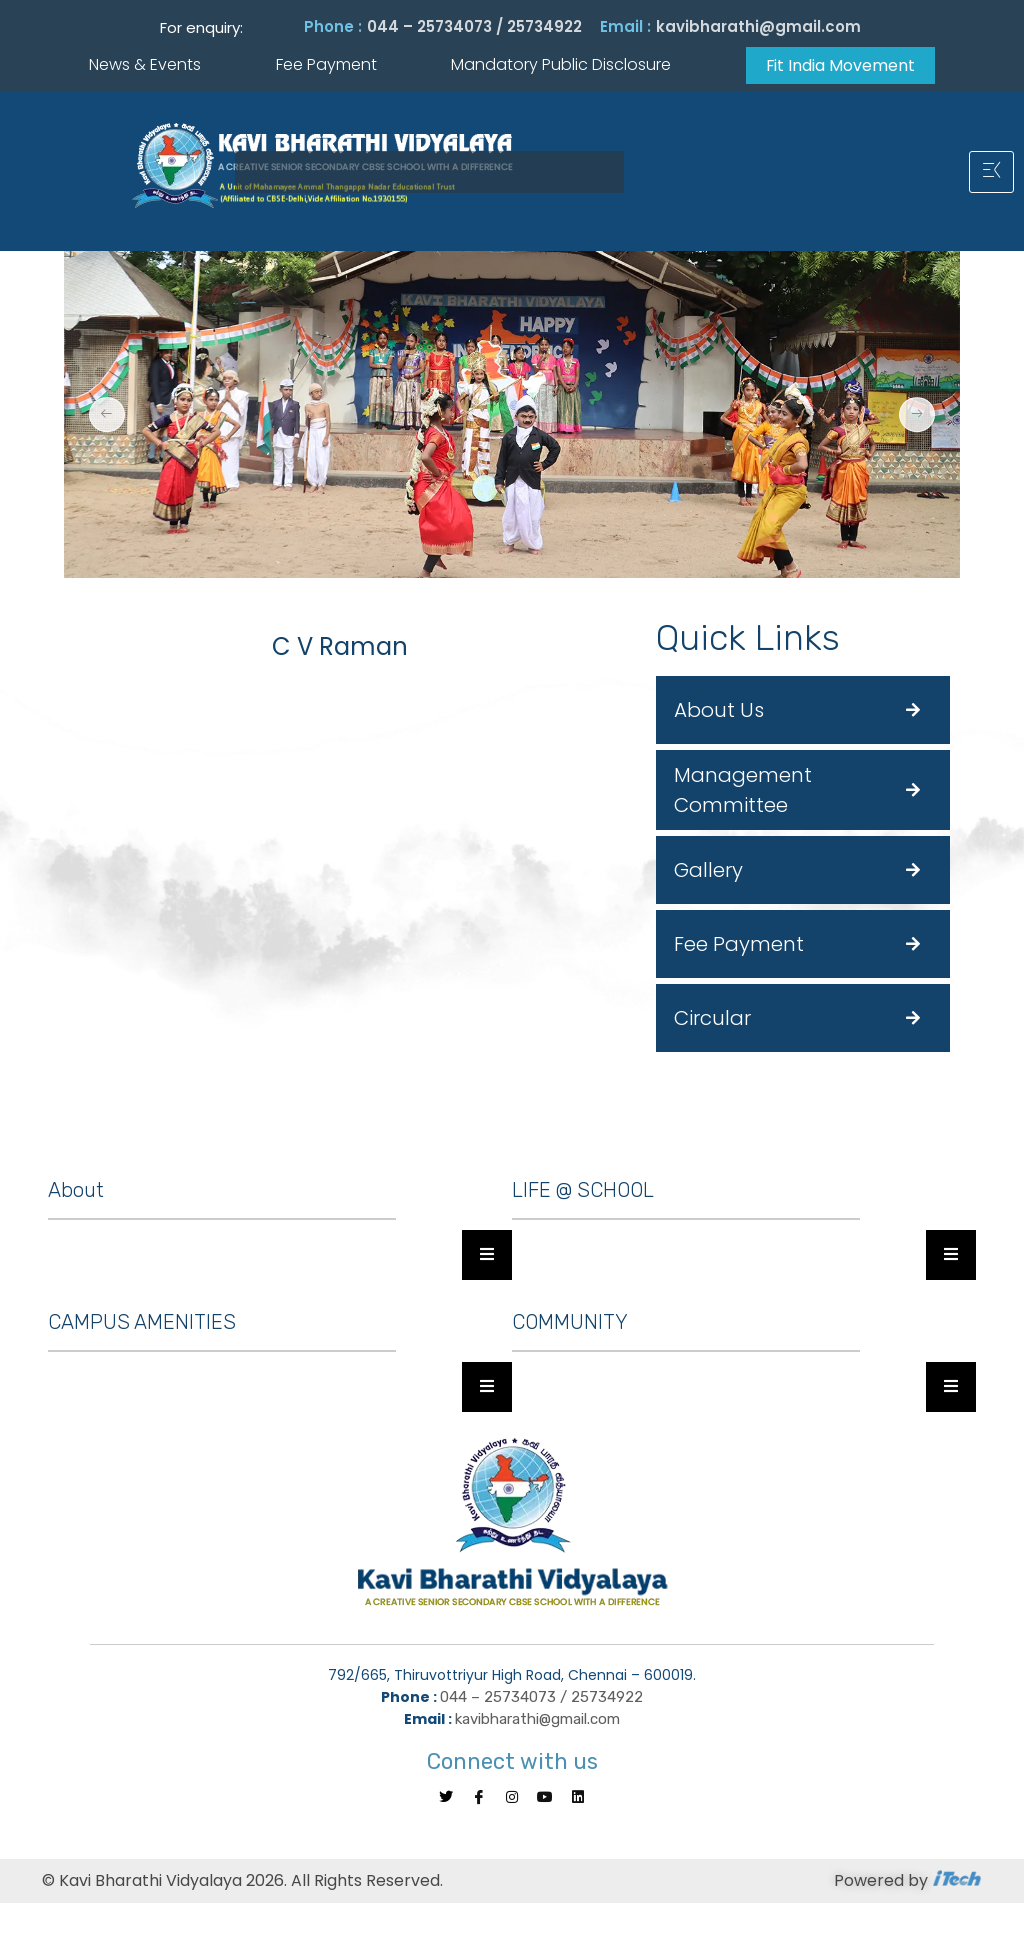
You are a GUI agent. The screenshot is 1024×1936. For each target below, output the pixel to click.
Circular (712, 1018)
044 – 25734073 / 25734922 (474, 26)
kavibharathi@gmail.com (758, 26)
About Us (719, 710)
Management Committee (743, 790)
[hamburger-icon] (991, 172)
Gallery (708, 870)
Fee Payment (739, 944)
